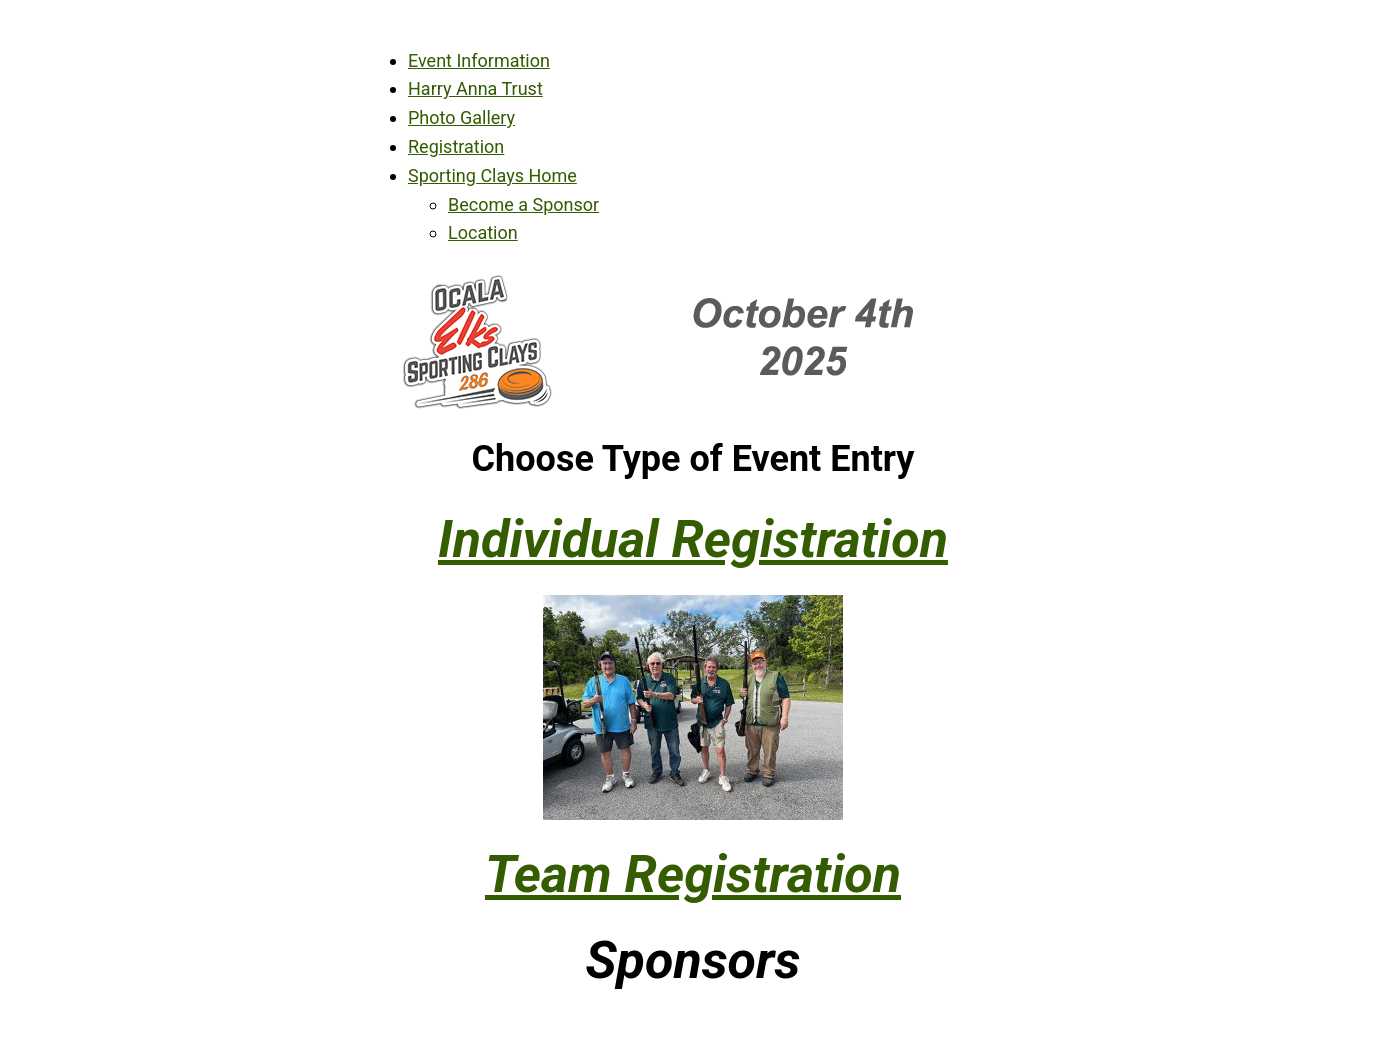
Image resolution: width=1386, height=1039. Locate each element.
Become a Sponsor (523, 204)
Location (483, 232)
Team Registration (693, 874)
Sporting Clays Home (492, 175)
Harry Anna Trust (475, 88)
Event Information (479, 60)
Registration (456, 146)
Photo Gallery (461, 117)
